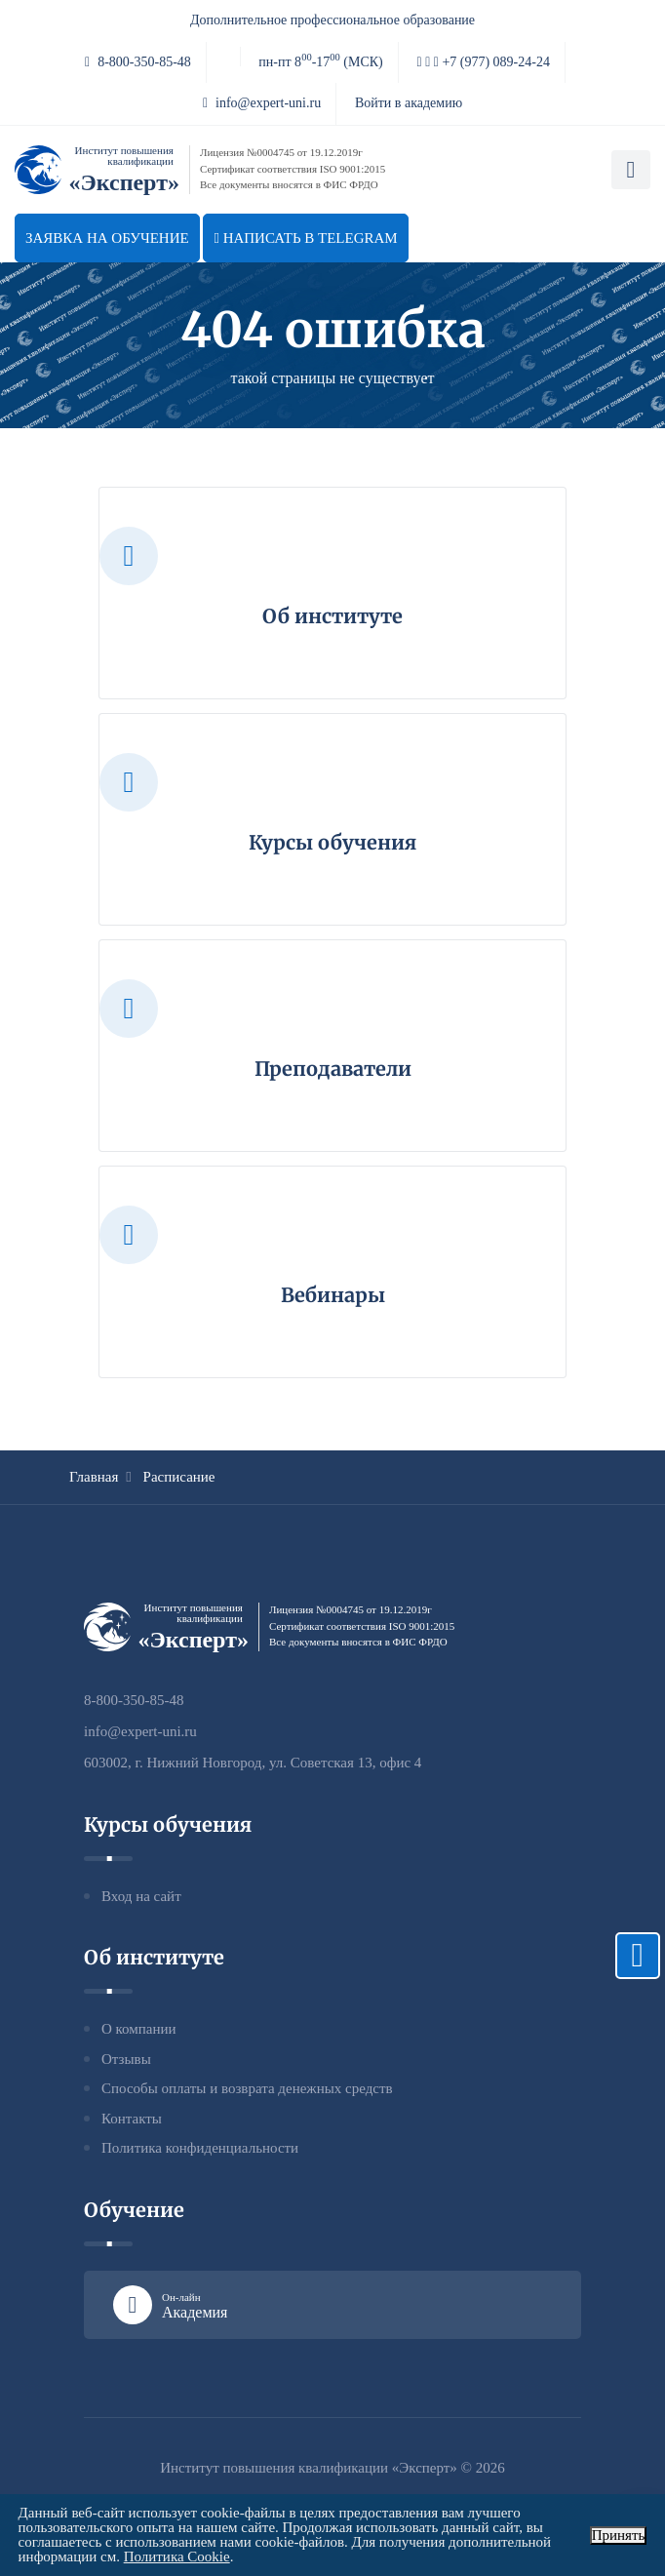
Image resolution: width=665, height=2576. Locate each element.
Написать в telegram (305, 238)
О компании (138, 2029)
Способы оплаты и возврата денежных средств (247, 2088)
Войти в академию (408, 103)
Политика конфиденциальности (199, 2148)
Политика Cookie (177, 2556)
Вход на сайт (141, 1896)
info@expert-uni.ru (262, 103)
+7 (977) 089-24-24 (483, 62)
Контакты (131, 2118)
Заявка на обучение (107, 238)
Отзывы (126, 2059)
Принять (618, 2535)
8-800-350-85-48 (138, 62)
